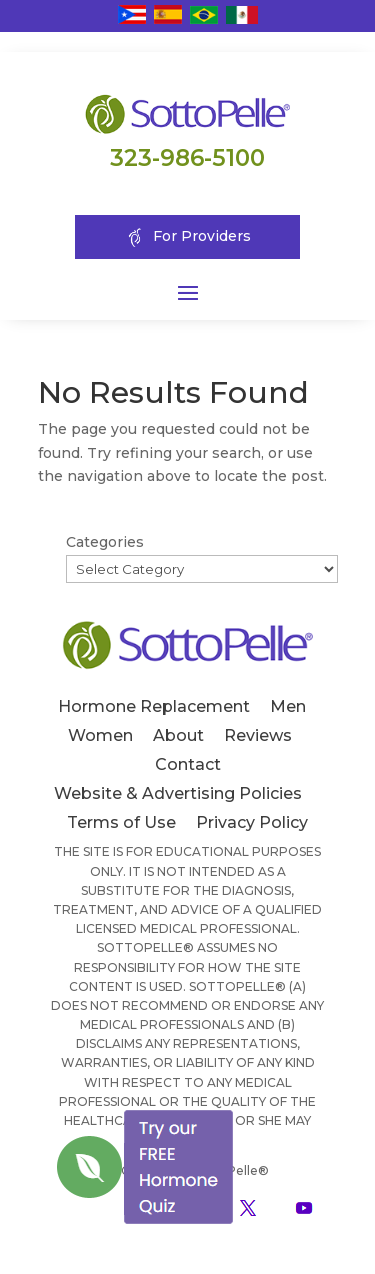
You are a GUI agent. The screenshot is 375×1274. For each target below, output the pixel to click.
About (178, 735)
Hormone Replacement (154, 706)
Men (288, 706)
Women (100, 735)
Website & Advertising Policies (178, 793)
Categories (105, 542)
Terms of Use (121, 822)
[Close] (234, 1110)
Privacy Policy (252, 822)
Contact (188, 764)
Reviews (258, 735)
